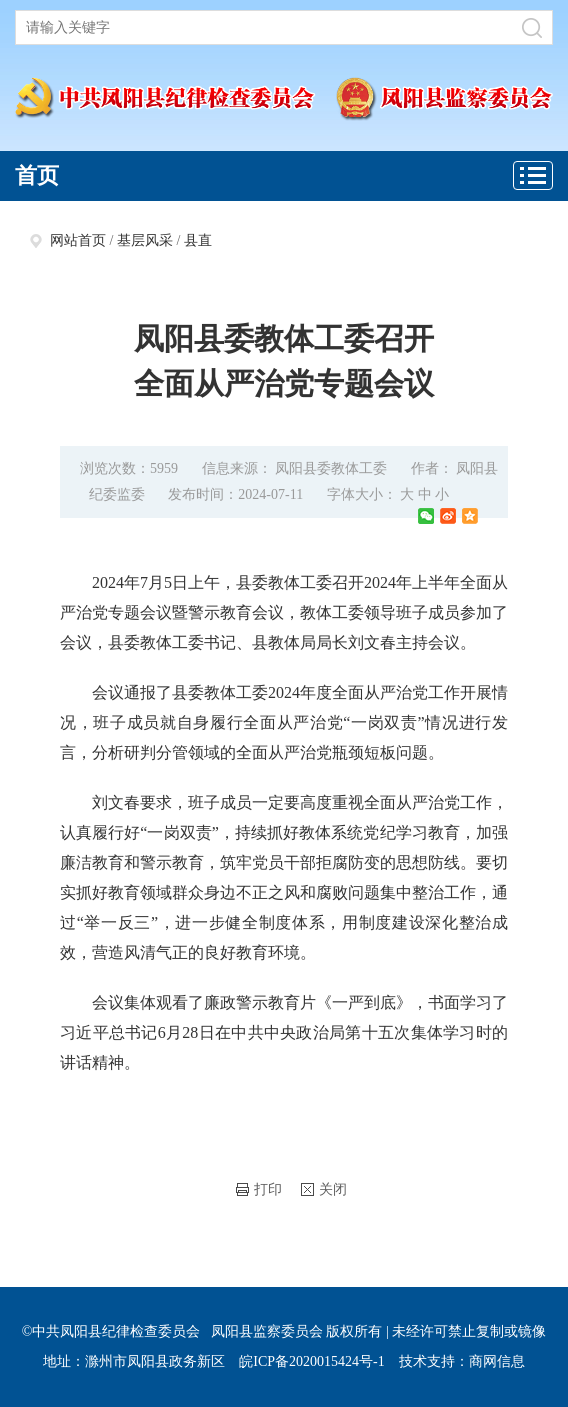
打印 (259, 1189)
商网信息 (497, 1361)
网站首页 (78, 240)
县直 (198, 240)
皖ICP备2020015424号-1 (311, 1361)
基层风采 (145, 240)
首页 (37, 175)
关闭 (324, 1189)
